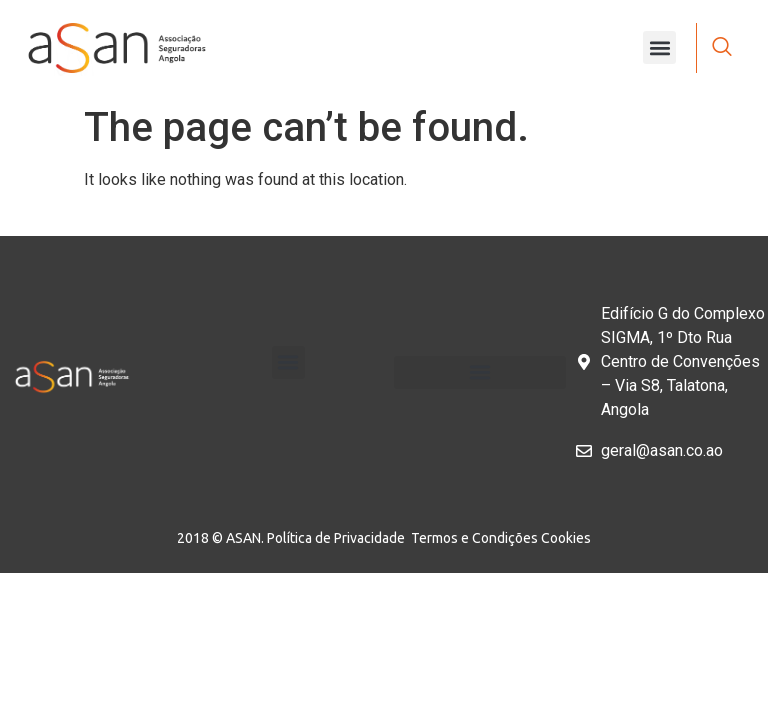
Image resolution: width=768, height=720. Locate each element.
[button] (659, 47)
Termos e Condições (476, 538)
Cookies (566, 538)
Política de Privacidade (339, 538)
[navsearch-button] (722, 48)
